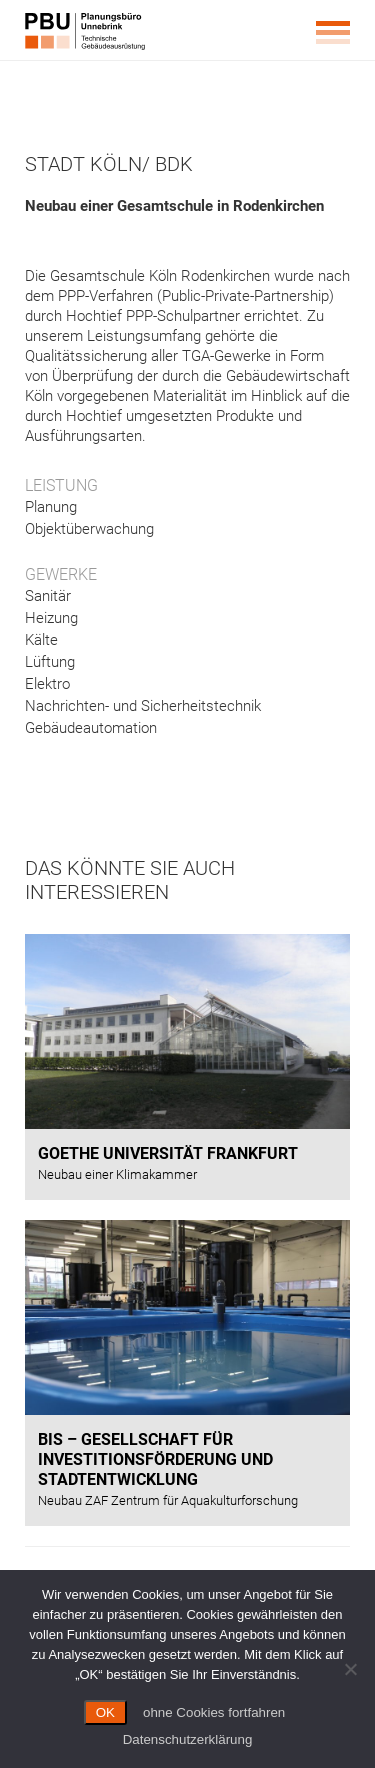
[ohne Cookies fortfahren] (350, 1669)
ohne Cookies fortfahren (214, 1712)
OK (105, 1712)
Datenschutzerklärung (188, 1739)
